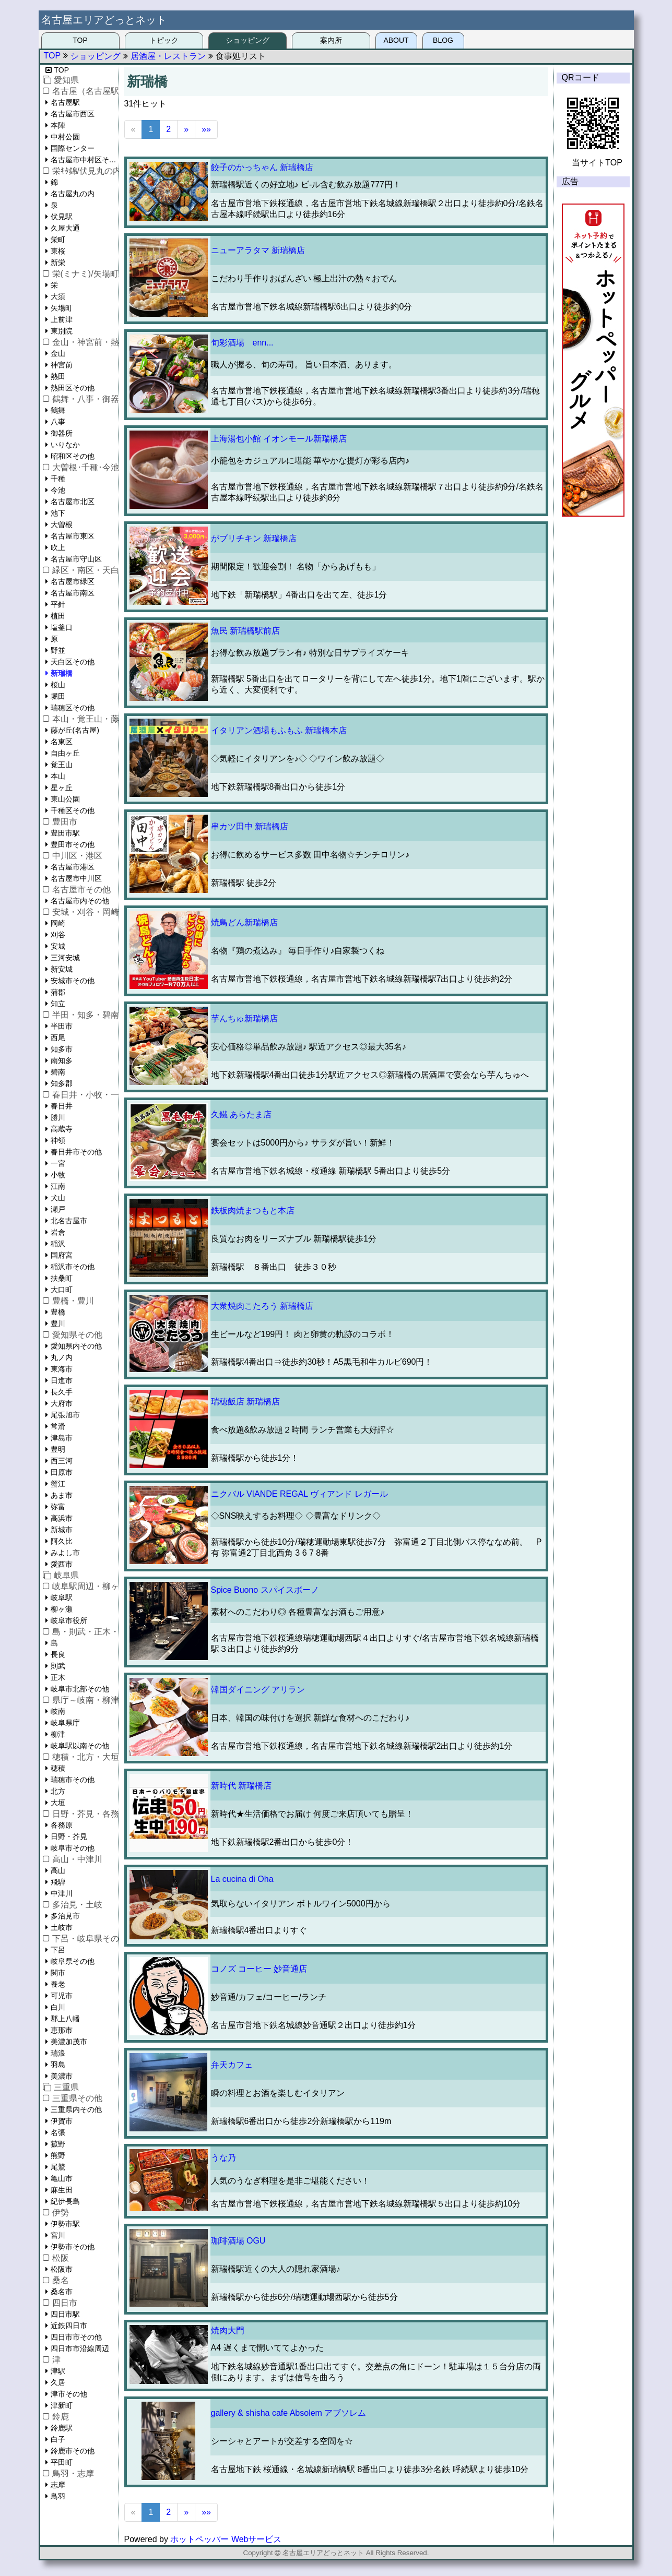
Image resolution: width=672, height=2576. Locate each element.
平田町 (62, 2462)
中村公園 (65, 137)
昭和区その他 (73, 456)
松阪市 (62, 2269)
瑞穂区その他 (73, 707)
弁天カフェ (232, 2064)
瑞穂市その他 (73, 1779)
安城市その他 (73, 980)
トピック (164, 40)
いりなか (65, 444)
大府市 (62, 1403)
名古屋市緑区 (73, 581)
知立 (58, 1003)
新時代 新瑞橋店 (241, 1785)
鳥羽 (58, 2496)
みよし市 (65, 1552)
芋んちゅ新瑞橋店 (244, 1018)
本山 (58, 776)
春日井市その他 (76, 1152)
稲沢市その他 (73, 1266)
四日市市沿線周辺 (80, 2348)
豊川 (58, 1323)
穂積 (58, 1768)
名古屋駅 (65, 102)
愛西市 (62, 1564)
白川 (58, 2007)
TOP (80, 40)
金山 (58, 353)
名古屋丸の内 (73, 193)
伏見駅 (62, 216)
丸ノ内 (62, 1357)
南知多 (62, 1060)
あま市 (62, 1495)
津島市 (62, 1438)
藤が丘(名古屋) (75, 730)
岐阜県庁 (65, 1723)
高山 (58, 1870)
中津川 (62, 1893)
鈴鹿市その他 (73, 2451)
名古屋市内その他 (80, 901)
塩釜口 (62, 627)
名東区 (62, 741)
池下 (58, 513)
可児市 (62, 1995)
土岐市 (62, 1927)
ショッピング (247, 40)
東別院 (62, 331)
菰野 (58, 2144)
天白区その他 (73, 662)
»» (206, 129)
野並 (58, 650)
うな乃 (223, 2157)
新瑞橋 (62, 673)
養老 (58, 1984)
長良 (58, 1654)
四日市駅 (65, 2314)
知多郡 (62, 1083)
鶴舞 (58, 410)
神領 (58, 1140)
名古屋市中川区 (76, 878)
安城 (58, 946)
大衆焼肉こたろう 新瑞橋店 (262, 1306)
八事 (58, 422)
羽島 (58, 2064)
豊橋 (58, 1312)
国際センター (73, 148)
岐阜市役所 (69, 1620)
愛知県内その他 (76, 1346)
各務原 (62, 1825)
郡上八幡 (65, 2018)
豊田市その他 (73, 844)
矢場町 (62, 308)
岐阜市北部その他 (80, 1689)
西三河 (62, 1461)
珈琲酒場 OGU (238, 2240)
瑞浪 (58, 2053)
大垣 (58, 1802)
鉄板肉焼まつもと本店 (252, 1210)
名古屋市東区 (73, 536)
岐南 (58, 1711)
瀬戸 (58, 1209)
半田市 (62, 1026)
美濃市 (62, 2076)
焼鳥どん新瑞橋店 (244, 922)
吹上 (58, 547)
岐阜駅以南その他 (80, 1746)
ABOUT (395, 40)
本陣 (58, 125)
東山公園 (65, 799)
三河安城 (65, 957)
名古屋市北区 (73, 501)
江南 (58, 1186)
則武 (58, 1666)
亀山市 (62, 2178)
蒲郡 (58, 992)
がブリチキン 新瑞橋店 (254, 538)
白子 (58, 2439)
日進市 (62, 1380)
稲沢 (58, 1243)
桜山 (58, 685)
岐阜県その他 (73, 1961)
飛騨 (58, 1882)
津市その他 (69, 2394)
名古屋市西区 (73, 114)
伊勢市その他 (73, 2247)
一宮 (58, 1163)
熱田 (58, 376)
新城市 (62, 1529)
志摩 (58, 2484)
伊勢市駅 (65, 2224)
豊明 (58, 1449)
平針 (58, 604)
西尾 (58, 1037)
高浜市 (62, 1518)
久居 (58, 2382)
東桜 (58, 251)
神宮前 (62, 365)
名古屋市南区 (73, 593)
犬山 (58, 1198)
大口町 (62, 1289)
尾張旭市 (65, 1415)
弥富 (58, 1506)
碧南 (58, 1072)
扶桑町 (62, 1278)
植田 (58, 616)
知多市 (62, 1049)
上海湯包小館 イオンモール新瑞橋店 (279, 438)
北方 (58, 1791)
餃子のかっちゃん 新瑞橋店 (262, 167)
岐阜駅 (62, 1597)
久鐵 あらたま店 (241, 1114)
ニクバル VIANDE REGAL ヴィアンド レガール (299, 1493)
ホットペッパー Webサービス (225, 2539)
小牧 (58, 1175)
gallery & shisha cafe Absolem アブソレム (289, 2412)
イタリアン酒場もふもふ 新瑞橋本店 (279, 730)
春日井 (62, 1106)
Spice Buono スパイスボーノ (265, 1589)
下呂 (58, 1950)
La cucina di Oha (242, 1879)
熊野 (58, 2155)
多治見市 (65, 1916)
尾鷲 (58, 2167)
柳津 (58, 1734)
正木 (58, 1677)
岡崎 (58, 923)
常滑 (58, 1426)
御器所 (62, 433)
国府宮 (62, 1255)
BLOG (443, 40)
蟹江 (58, 1484)
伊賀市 (62, 2121)
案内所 (331, 40)
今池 (58, 490)
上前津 (62, 319)
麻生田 (62, 2190)
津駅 (58, 2371)
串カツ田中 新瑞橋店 (249, 826)
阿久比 (62, 1541)
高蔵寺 (62, 1129)
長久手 (62, 1392)
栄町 (58, 239)
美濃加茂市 (69, 2041)
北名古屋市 (69, 1221)
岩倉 (58, 1232)
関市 (58, 1973)
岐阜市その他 (73, 1848)
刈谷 (58, 935)
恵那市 (62, 2030)
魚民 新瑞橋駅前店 (245, 630)
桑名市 (62, 2291)
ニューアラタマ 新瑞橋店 (258, 250)
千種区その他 (73, 810)
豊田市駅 (65, 833)
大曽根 (62, 524)
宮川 (58, 2235)
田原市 (62, 1472)
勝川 (58, 1117)
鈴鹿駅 (62, 2428)
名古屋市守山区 (76, 559)
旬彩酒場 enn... (242, 342)
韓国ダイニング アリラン (258, 1689)
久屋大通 (65, 228)
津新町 (62, 2405)
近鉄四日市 (69, 2325)
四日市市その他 (76, 2337)
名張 (58, 2132)
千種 (58, 478)
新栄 (58, 262)
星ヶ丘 (62, 787)
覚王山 (62, 764)
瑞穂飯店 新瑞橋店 (245, 1401)
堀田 (58, 696)
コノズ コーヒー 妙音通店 (259, 1968)
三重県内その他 (76, 2109)
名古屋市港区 (73, 867)
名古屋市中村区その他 (85, 160)
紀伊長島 (65, 2201)
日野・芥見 (69, 1836)
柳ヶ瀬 (62, 1609)
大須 (58, 296)
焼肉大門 (227, 2330)
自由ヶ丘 (65, 753)
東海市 (62, 1369)
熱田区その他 (73, 388)
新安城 (62, 969)
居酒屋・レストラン (168, 56)
